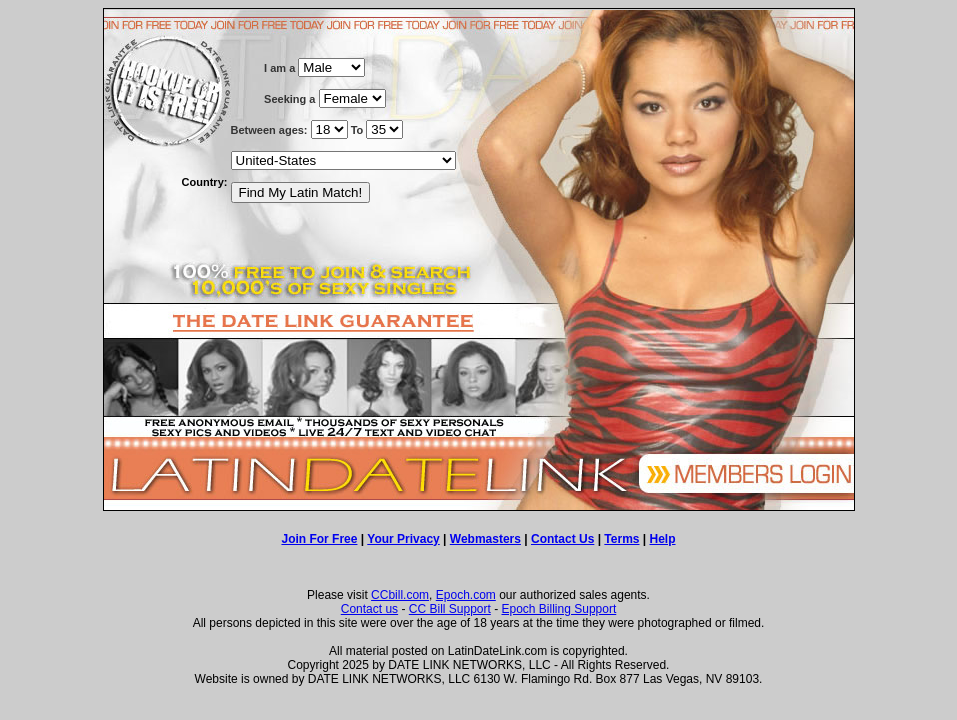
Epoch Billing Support (559, 609)
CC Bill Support (450, 609)
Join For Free (319, 539)
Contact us (369, 609)
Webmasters (485, 539)
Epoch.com (466, 595)
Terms (621, 539)
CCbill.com (400, 595)
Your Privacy (403, 539)
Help (663, 539)
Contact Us (562, 539)
